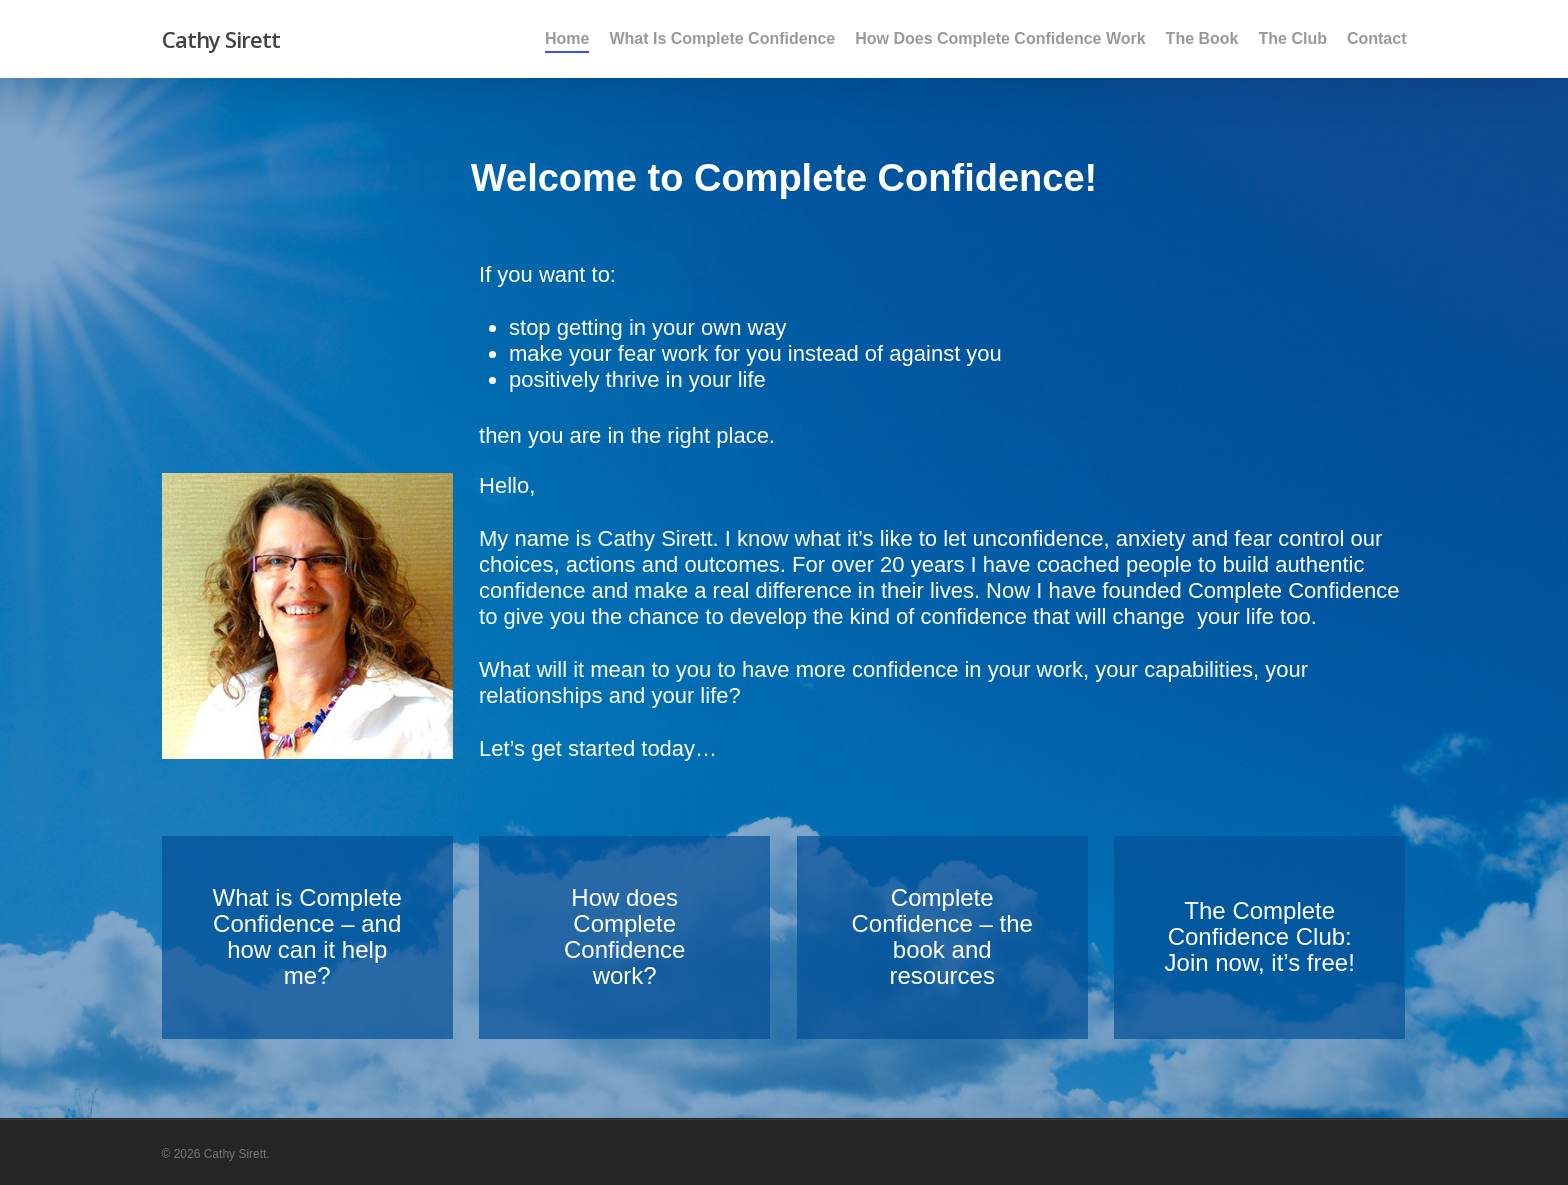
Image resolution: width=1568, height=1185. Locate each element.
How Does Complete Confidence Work (1000, 39)
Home (567, 39)
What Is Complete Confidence (722, 39)
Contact (1377, 39)
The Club (1293, 39)
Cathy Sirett (221, 39)
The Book (1202, 39)
